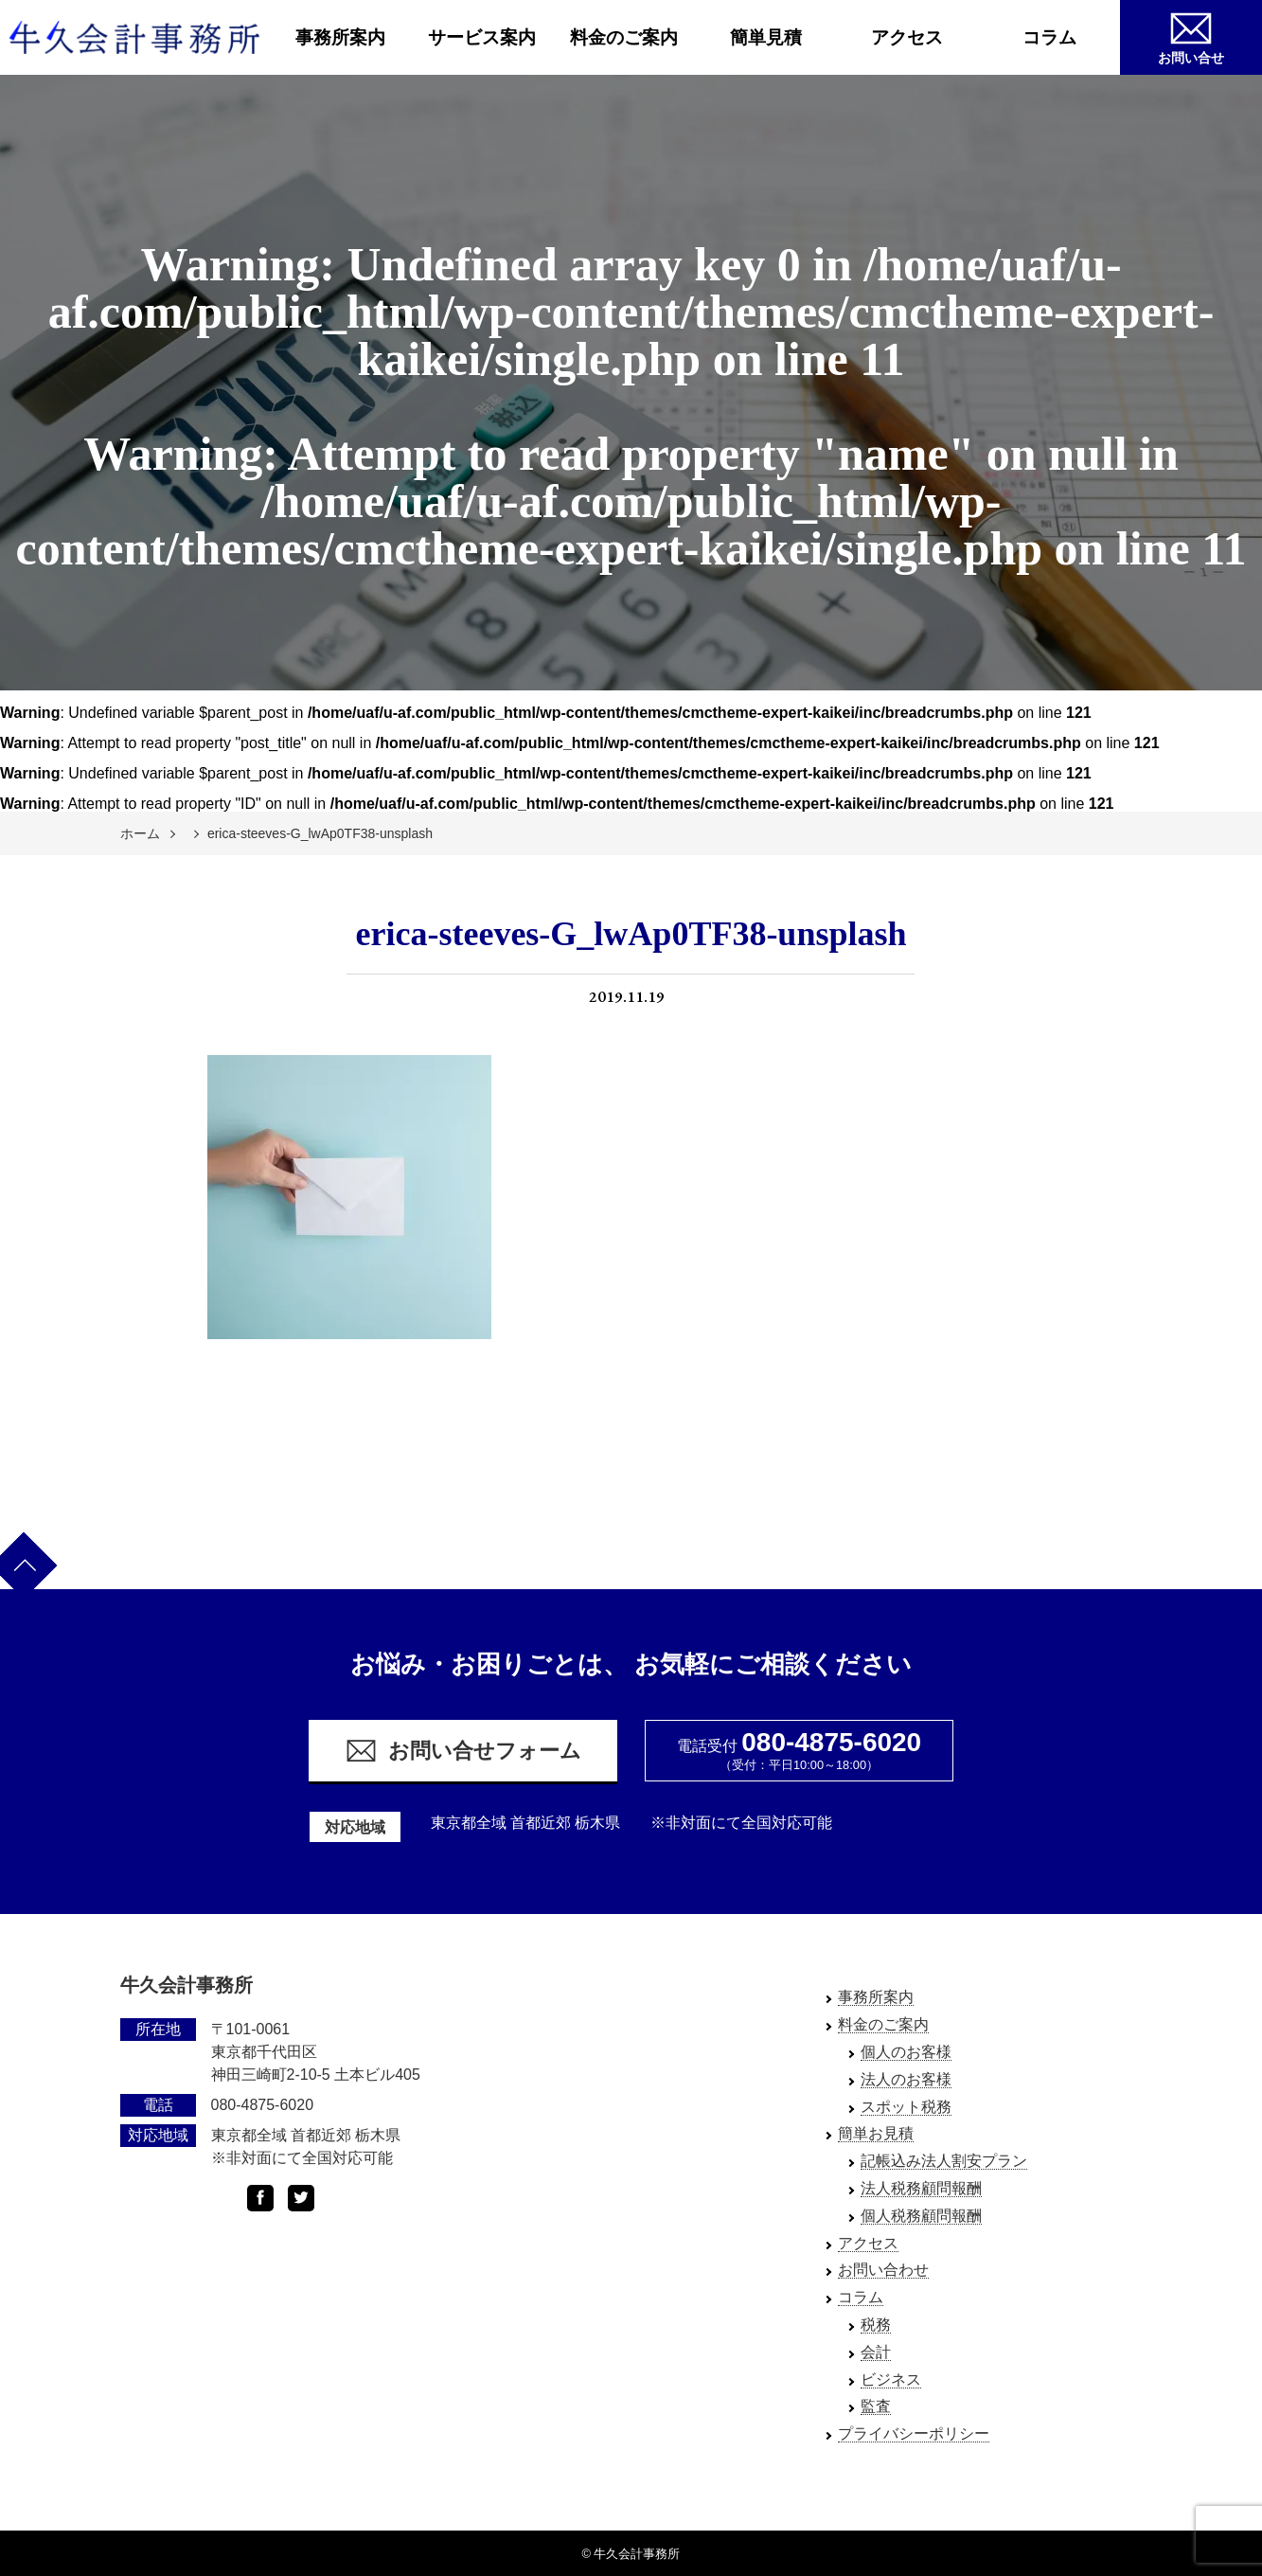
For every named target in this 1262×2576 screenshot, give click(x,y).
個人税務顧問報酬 (921, 2216)
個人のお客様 (906, 2052)
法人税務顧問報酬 (921, 2188)
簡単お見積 (876, 2133)
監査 (876, 2406)
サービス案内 (482, 37)
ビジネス (891, 2379)
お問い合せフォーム (463, 1750)
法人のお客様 (906, 2079)
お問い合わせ (883, 2270)
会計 (876, 2352)
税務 (876, 2325)
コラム (1049, 37)
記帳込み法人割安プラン (944, 2161)
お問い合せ (1191, 35)
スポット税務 (906, 2107)
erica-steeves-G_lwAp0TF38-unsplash (320, 833)
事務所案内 (340, 37)
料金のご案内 (624, 37)
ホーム (140, 833)
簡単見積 (766, 37)
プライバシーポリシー (913, 2433)
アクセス (907, 37)
